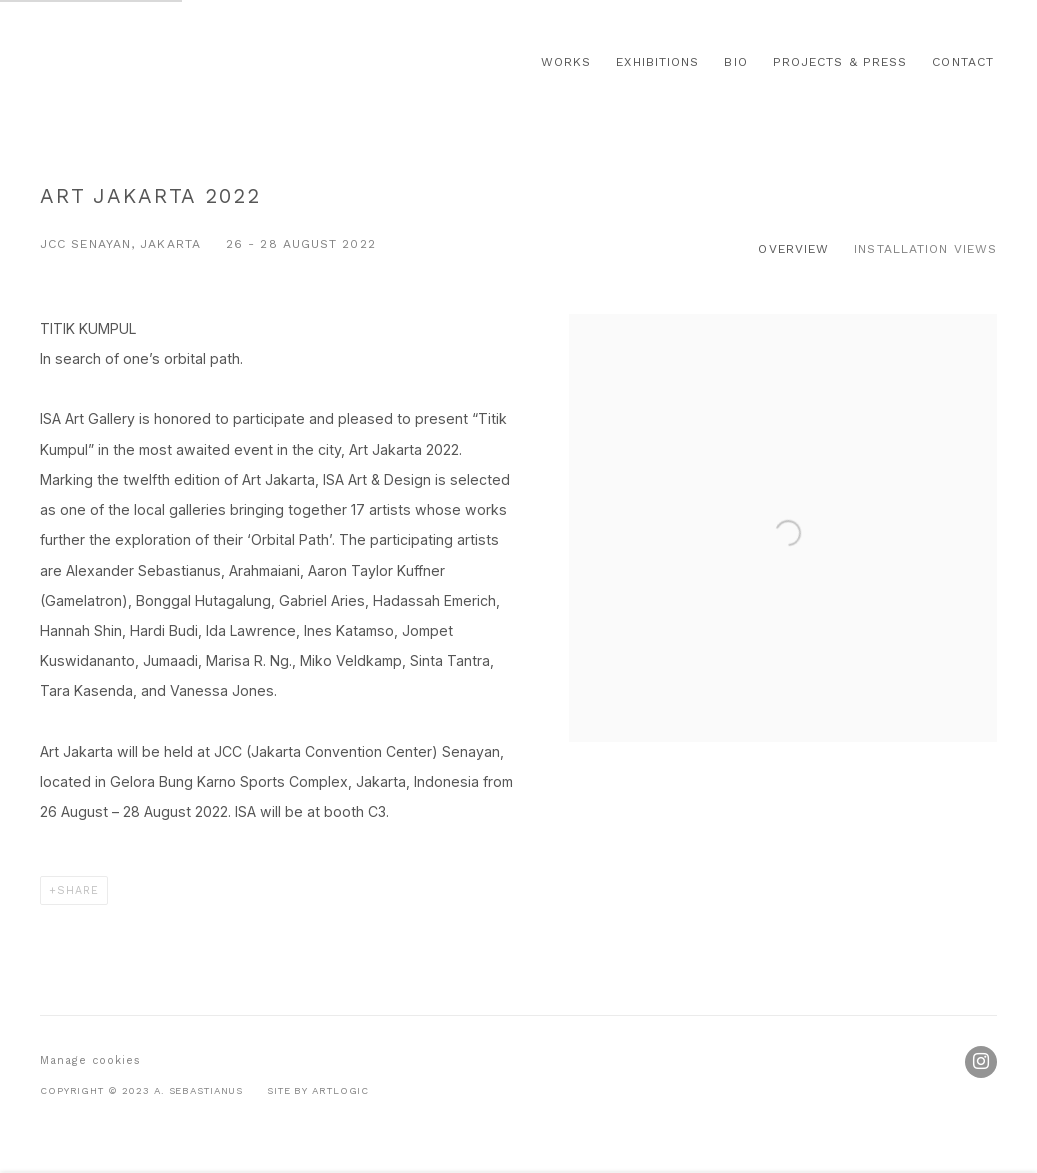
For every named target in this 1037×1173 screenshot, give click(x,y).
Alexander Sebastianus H (170, 62)
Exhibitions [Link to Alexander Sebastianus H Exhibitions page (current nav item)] (657, 62)
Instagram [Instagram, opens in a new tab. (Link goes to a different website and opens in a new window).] (981, 1062)
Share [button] (78, 890)
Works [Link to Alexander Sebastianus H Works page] (566, 62)
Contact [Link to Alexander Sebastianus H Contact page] (963, 62)
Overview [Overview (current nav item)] (793, 249)
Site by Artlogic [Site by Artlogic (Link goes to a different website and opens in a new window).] (318, 1090)
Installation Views (925, 249)
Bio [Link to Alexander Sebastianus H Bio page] (735, 62)
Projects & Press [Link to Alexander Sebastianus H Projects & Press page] (840, 62)
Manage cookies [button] (90, 1060)
